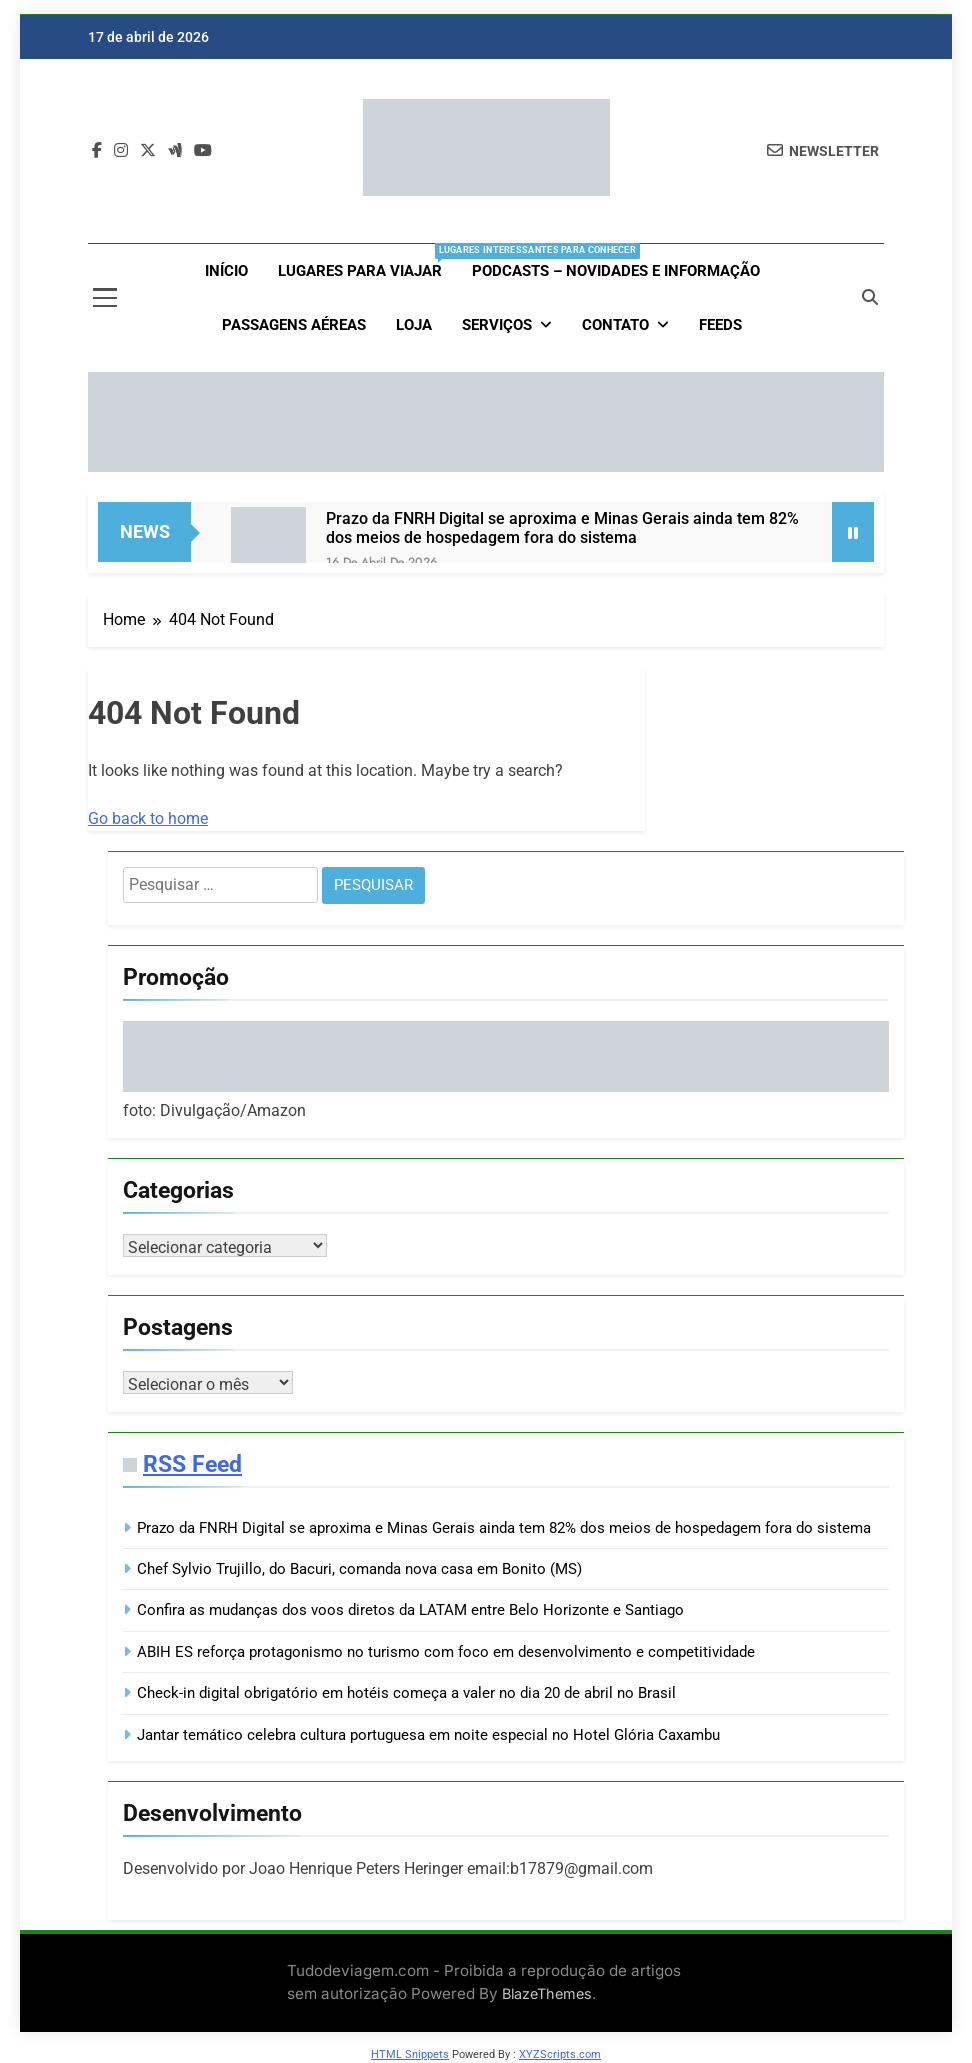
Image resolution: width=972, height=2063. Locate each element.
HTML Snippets (410, 2054)
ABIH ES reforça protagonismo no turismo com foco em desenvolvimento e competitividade (446, 1652)
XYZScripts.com (560, 2054)
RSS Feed (192, 1464)
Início (226, 271)
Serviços (497, 325)
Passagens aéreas (294, 325)
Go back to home (148, 818)
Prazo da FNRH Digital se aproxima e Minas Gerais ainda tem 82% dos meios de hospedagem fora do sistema (562, 528)
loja (414, 325)
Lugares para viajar (367, 262)
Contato (615, 325)
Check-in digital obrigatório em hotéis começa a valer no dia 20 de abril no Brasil (406, 1693)
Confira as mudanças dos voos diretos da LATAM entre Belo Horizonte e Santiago (410, 1610)
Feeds (720, 325)
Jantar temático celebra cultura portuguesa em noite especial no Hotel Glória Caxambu (428, 1735)
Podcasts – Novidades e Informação (616, 271)
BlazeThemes (547, 1993)
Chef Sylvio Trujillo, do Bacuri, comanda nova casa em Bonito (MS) (359, 1569)
